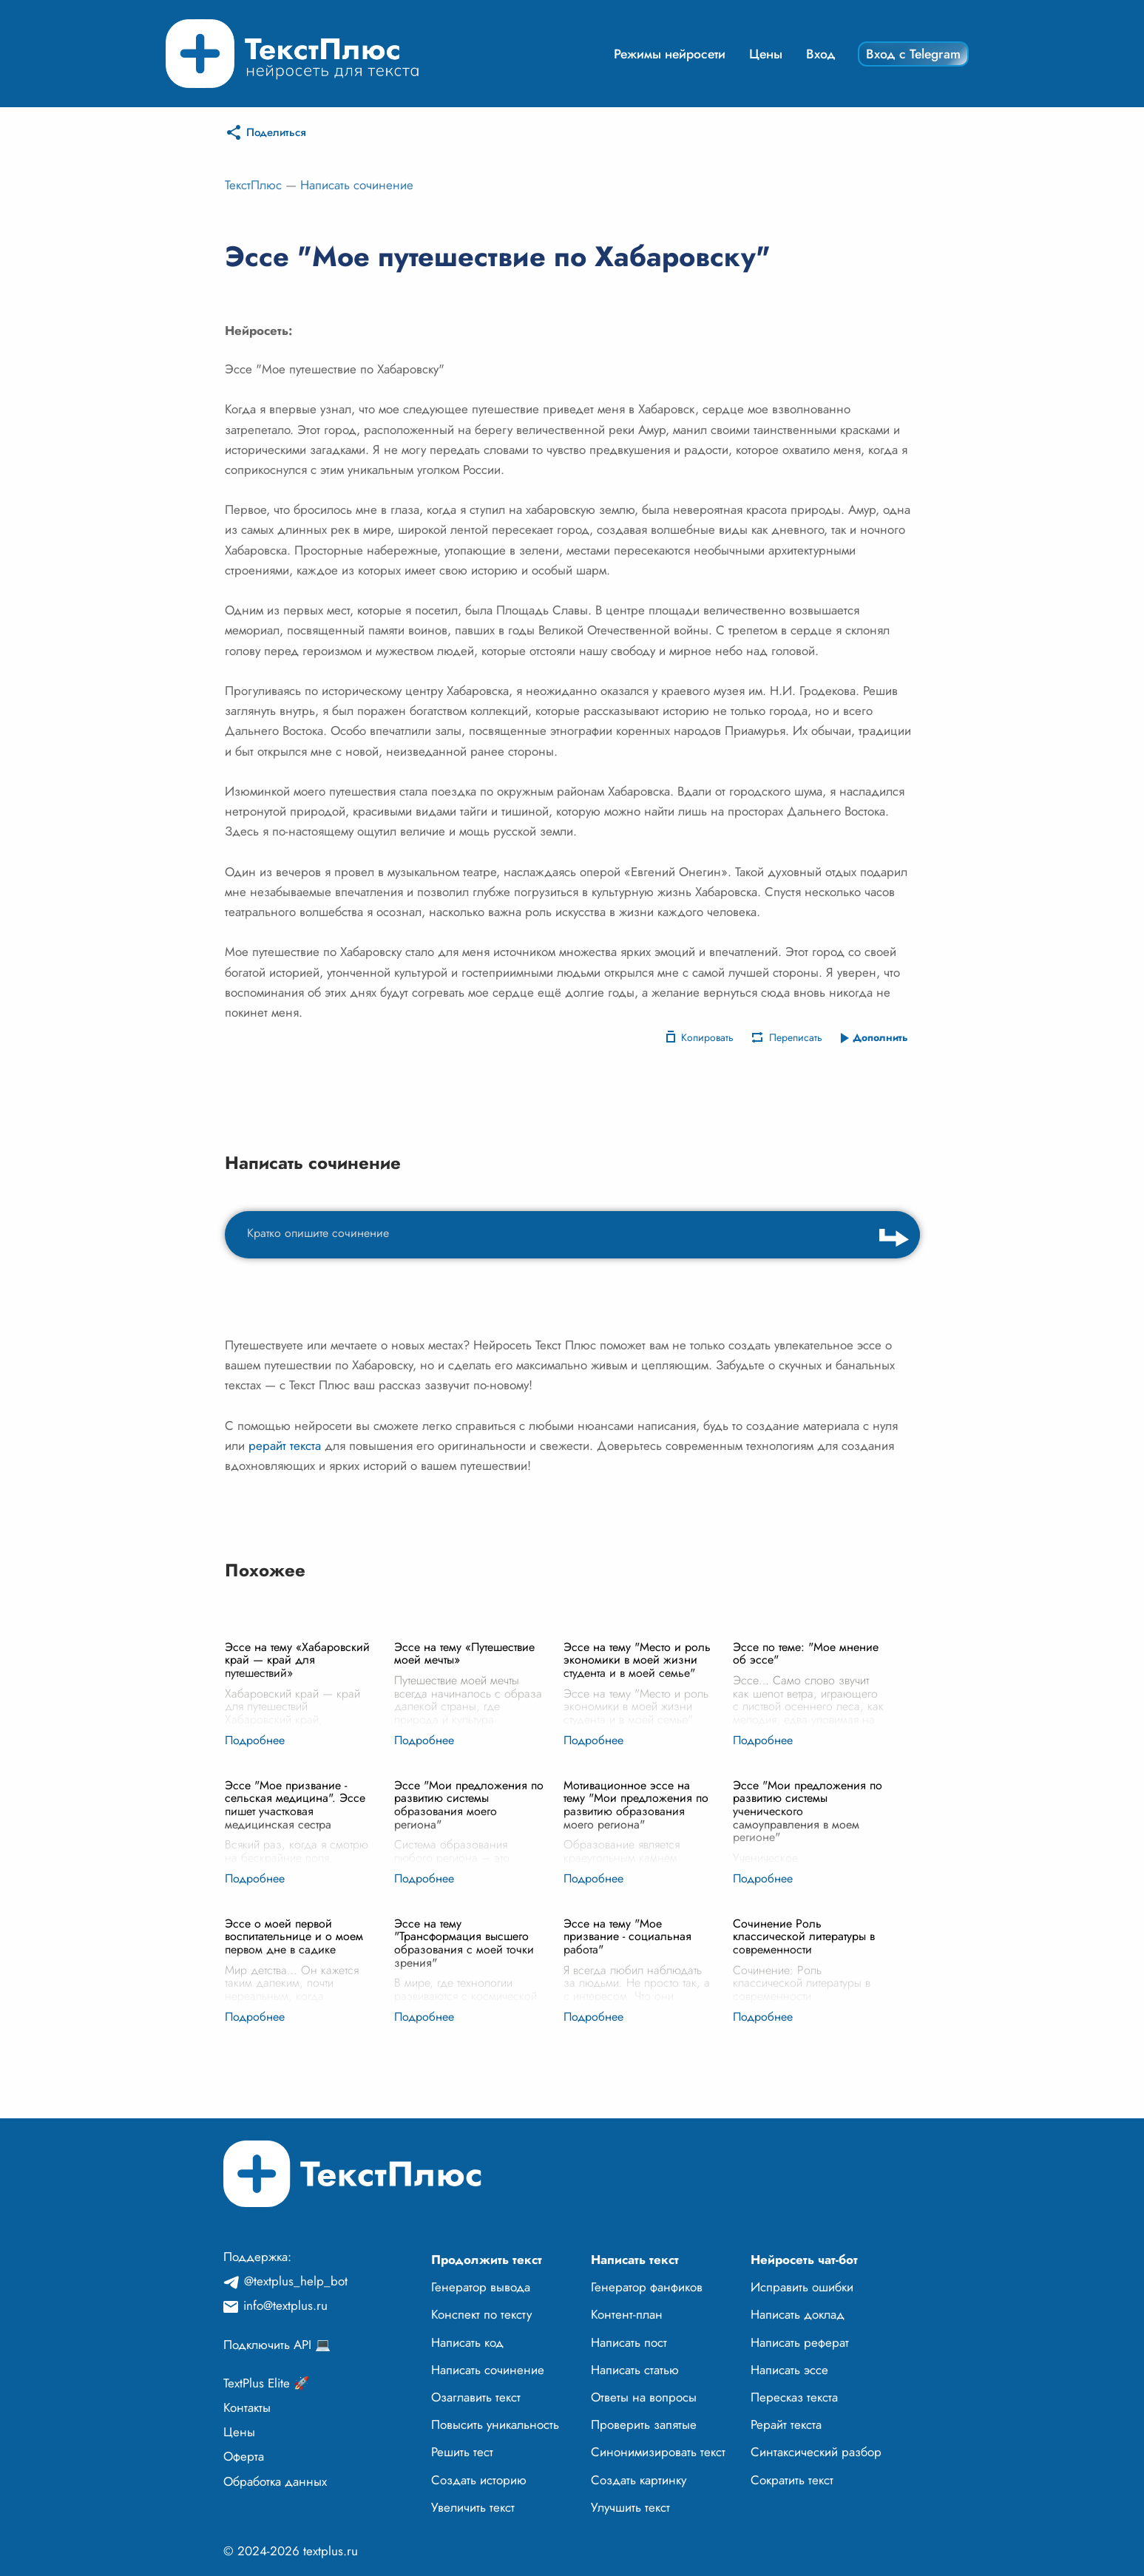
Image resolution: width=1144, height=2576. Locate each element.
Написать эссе (789, 2370)
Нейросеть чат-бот (804, 2259)
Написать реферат (800, 2342)
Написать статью (635, 2370)
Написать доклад (798, 2314)
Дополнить (880, 1037)
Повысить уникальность (495, 2424)
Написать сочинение (356, 185)
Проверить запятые (644, 2424)
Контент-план (627, 2314)
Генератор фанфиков (647, 2287)
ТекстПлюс (253, 185)
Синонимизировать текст (658, 2452)
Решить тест (462, 2452)
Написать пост (629, 2342)
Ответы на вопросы (644, 2397)
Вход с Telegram (913, 54)
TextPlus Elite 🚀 (266, 2383)
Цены (765, 54)
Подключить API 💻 (277, 2344)
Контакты (247, 2407)
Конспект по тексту (481, 2314)
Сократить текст (792, 2480)
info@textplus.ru (285, 2305)
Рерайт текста (786, 2424)
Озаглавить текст (476, 2397)
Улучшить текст (630, 2507)
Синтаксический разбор (816, 2452)
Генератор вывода (480, 2287)
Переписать (795, 1037)
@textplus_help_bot (296, 2281)
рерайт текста (284, 1445)
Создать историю (479, 2480)
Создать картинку (638, 2480)
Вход (821, 54)
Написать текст (635, 2259)
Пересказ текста (794, 2397)
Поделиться (276, 132)
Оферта (243, 2456)
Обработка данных (275, 2481)
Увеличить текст (473, 2507)
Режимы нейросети (669, 54)
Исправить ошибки (802, 2287)
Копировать (707, 1037)
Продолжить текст (486, 2259)
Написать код (467, 2342)
